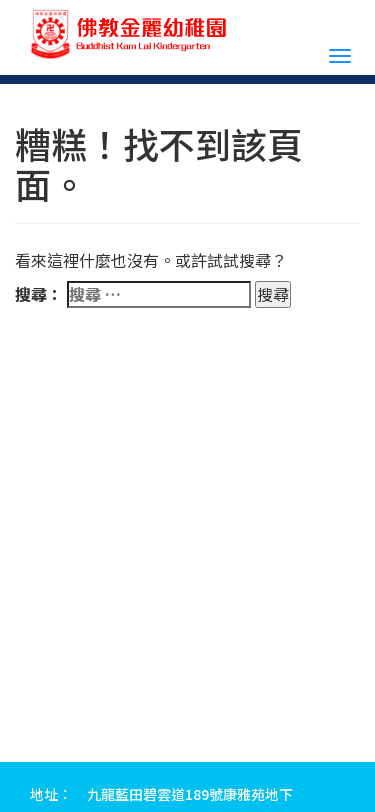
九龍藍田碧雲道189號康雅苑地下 (190, 794)
